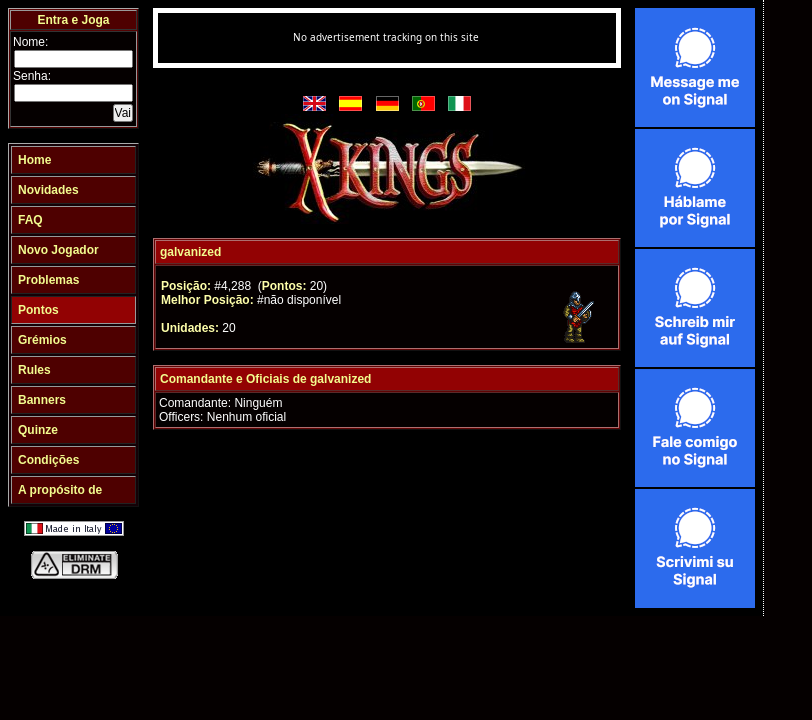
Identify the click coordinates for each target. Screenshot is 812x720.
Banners (42, 400)
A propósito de (60, 490)
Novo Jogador (58, 250)
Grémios (42, 340)
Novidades (48, 190)
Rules (34, 370)
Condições (48, 460)
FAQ (30, 220)
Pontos (38, 310)
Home (34, 160)
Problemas (48, 280)
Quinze (38, 430)
